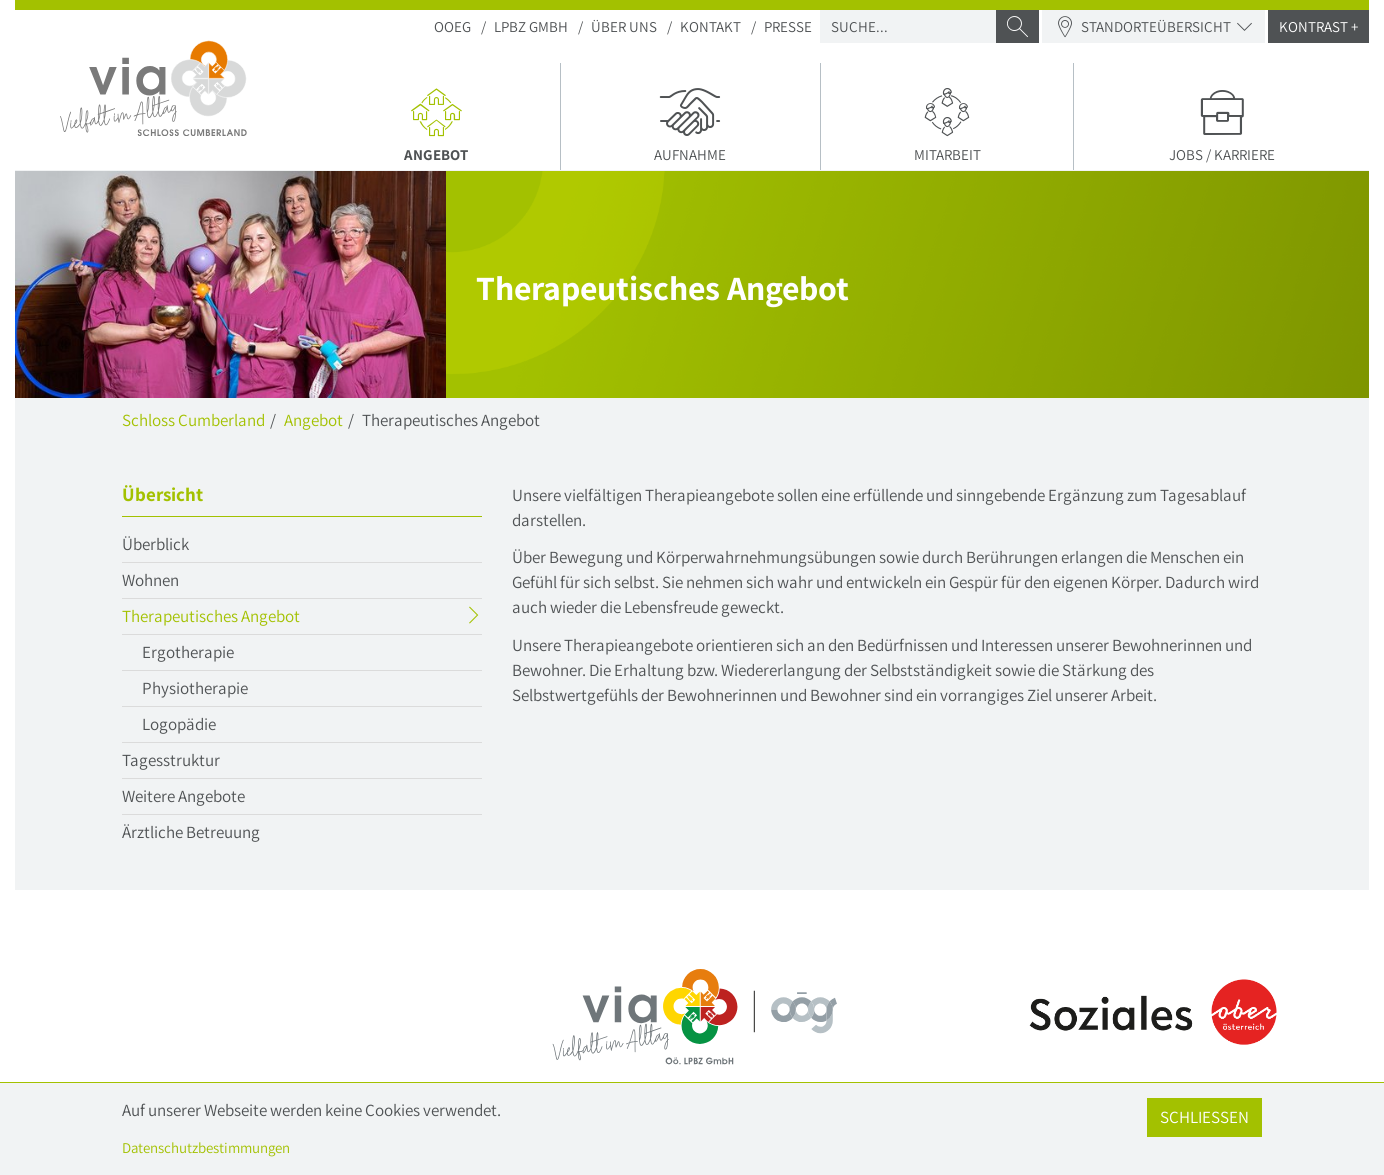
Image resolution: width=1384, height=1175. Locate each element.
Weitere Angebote (183, 796)
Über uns (624, 26)
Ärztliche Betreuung (191, 832)
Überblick (155, 544)
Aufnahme (690, 123)
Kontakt (710, 26)
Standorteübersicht (1153, 26)
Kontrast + (1318, 26)
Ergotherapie (188, 652)
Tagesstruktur (171, 760)
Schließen (1204, 1117)
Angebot (444, 123)
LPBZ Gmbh (531, 26)
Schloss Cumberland (193, 420)
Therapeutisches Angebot (250, 618)
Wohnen (150, 580)
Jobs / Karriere (1221, 123)
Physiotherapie (195, 688)
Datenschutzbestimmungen (206, 1147)
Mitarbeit (947, 123)
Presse (788, 26)
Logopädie (179, 724)
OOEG (452, 26)
